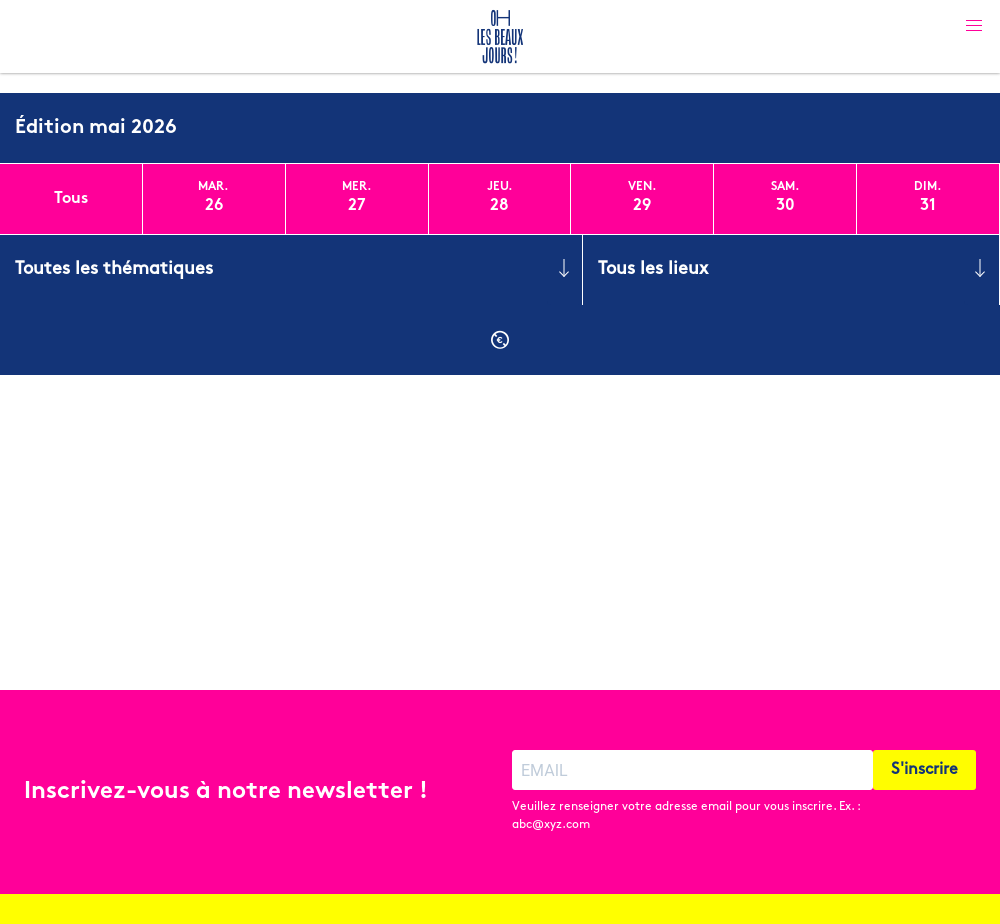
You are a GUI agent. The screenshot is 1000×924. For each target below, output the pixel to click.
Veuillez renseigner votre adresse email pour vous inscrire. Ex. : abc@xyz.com (686, 816)
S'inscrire (924, 770)
